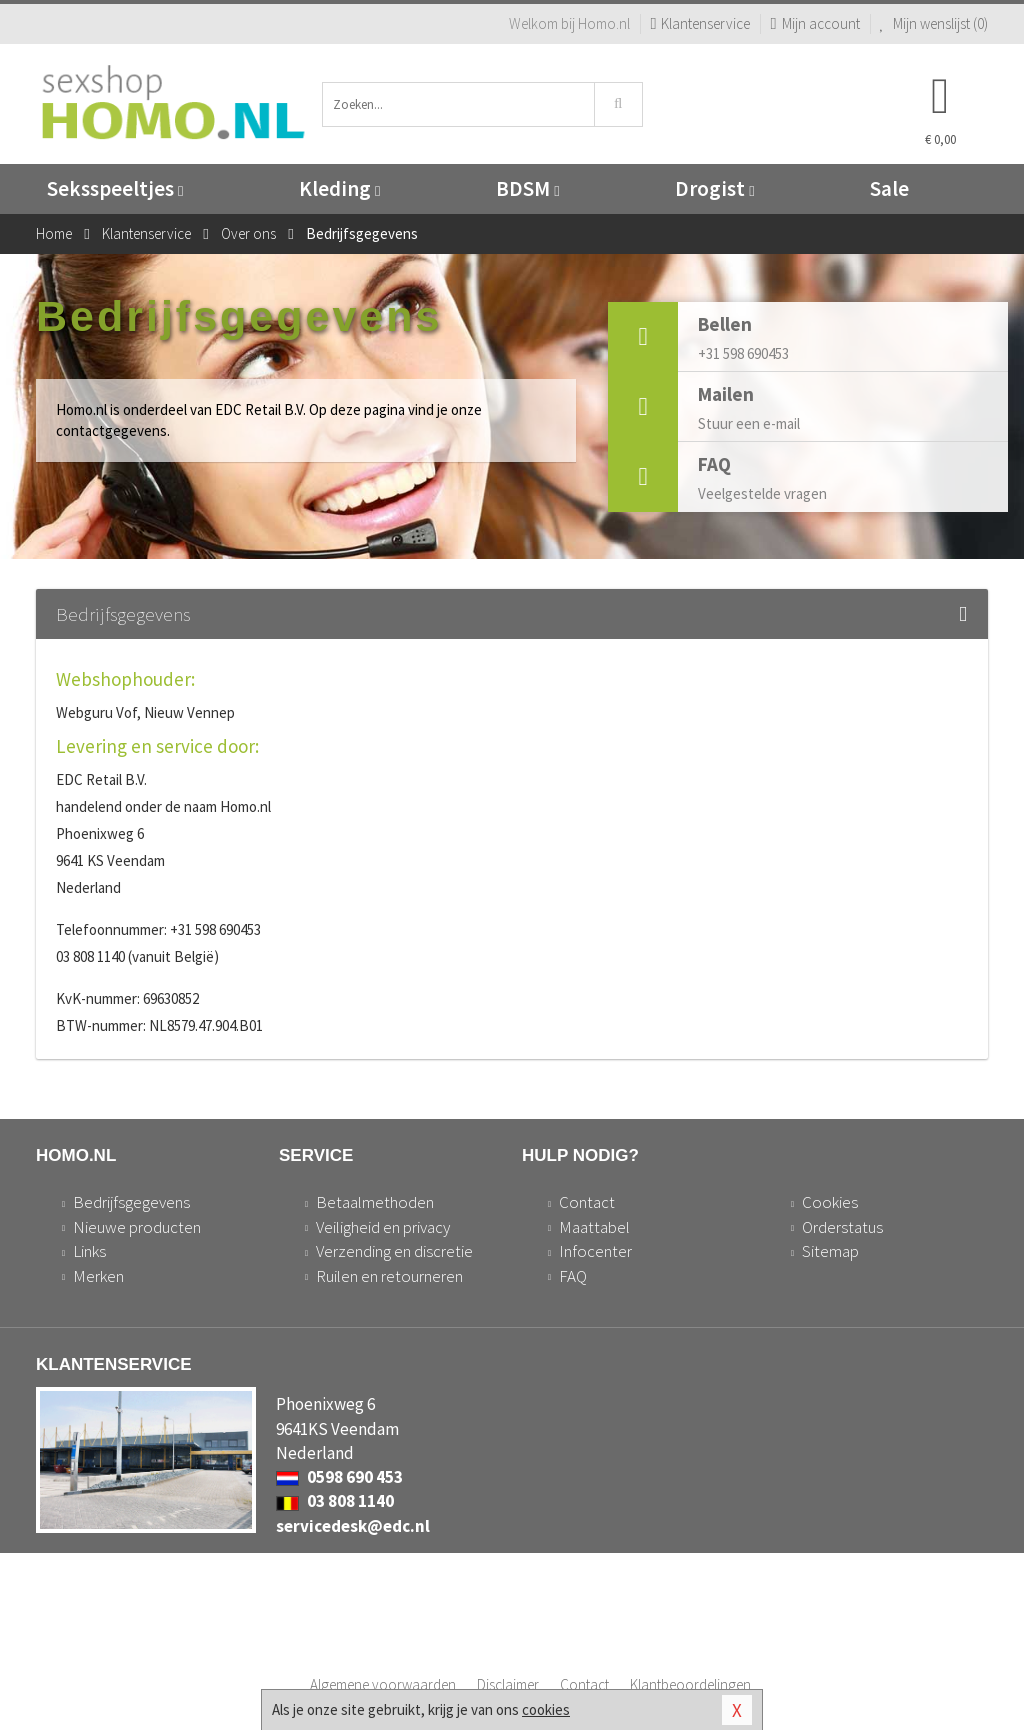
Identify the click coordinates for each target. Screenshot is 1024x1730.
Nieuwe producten (137, 1227)
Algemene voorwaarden (383, 1684)
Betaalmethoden (375, 1202)
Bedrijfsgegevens (131, 1202)
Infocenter (595, 1251)
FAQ (573, 1276)
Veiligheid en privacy (383, 1227)
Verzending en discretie (394, 1251)
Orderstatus (842, 1227)
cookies (546, 1709)
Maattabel (594, 1227)
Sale (889, 188)
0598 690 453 (339, 1477)
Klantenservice (700, 23)
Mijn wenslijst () (934, 23)
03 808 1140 (335, 1501)
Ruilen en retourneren (389, 1276)
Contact (587, 1202)
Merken (98, 1276)
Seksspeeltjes (115, 188)
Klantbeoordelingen (690, 1684)
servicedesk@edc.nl (353, 1526)
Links (89, 1251)
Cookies (830, 1202)
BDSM (527, 188)
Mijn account (814, 23)
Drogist (714, 188)
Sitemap (830, 1251)
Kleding (339, 188)
